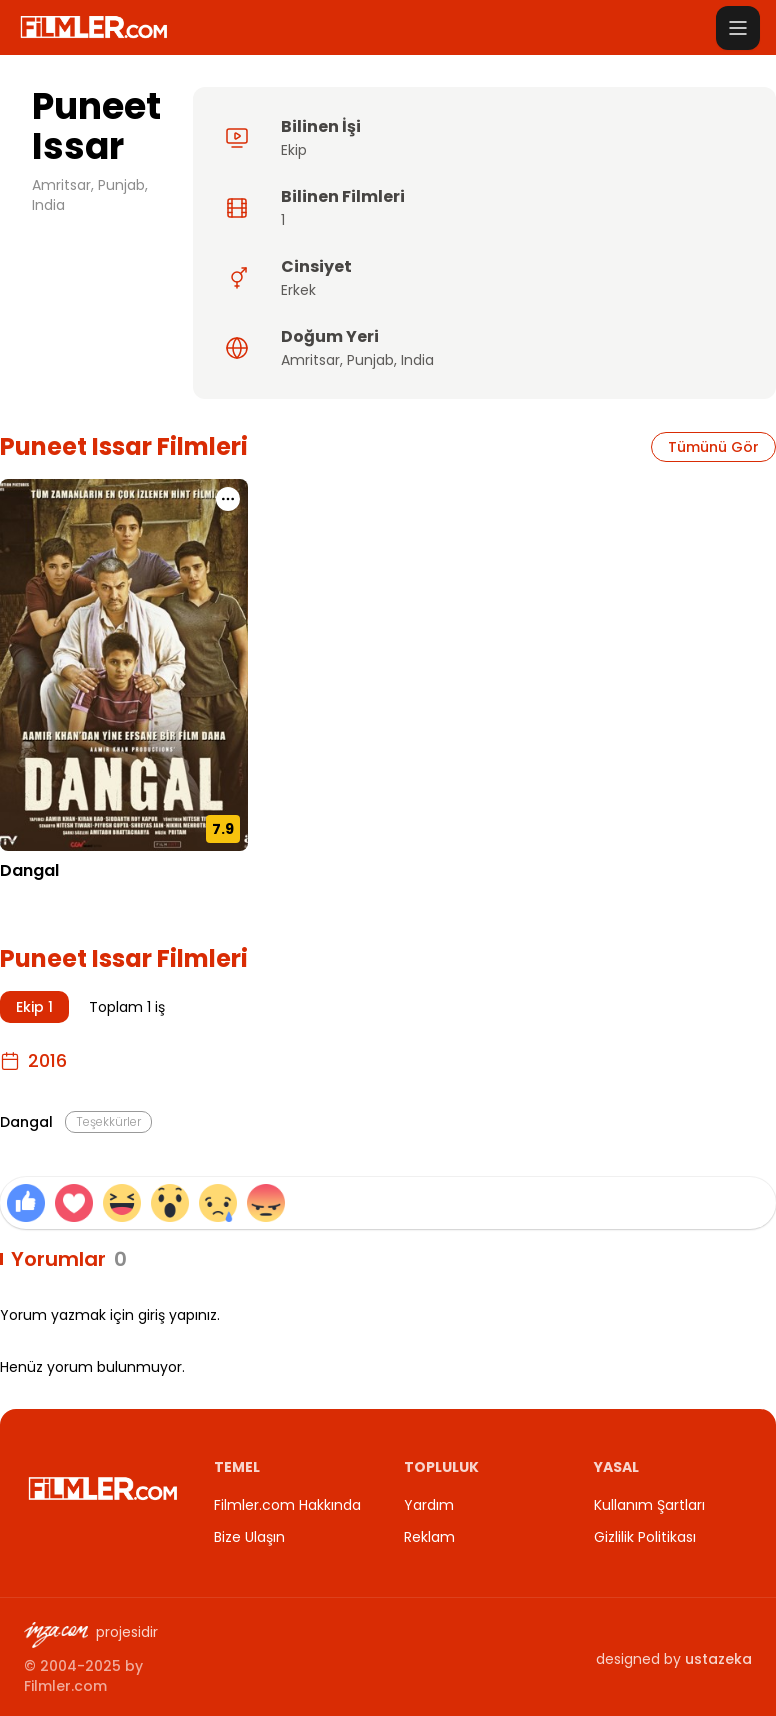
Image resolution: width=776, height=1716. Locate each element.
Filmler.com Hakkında (287, 1505)
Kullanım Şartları (649, 1505)
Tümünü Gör (713, 447)
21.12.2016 (33, 901)
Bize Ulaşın (249, 1537)
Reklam (429, 1537)
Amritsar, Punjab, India (90, 195)
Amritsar (310, 360)
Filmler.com (65, 1686)
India (417, 360)
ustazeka (718, 1659)
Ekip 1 (34, 1007)
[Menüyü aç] (738, 28)
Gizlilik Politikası (645, 1537)
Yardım (429, 1505)
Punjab (370, 360)
